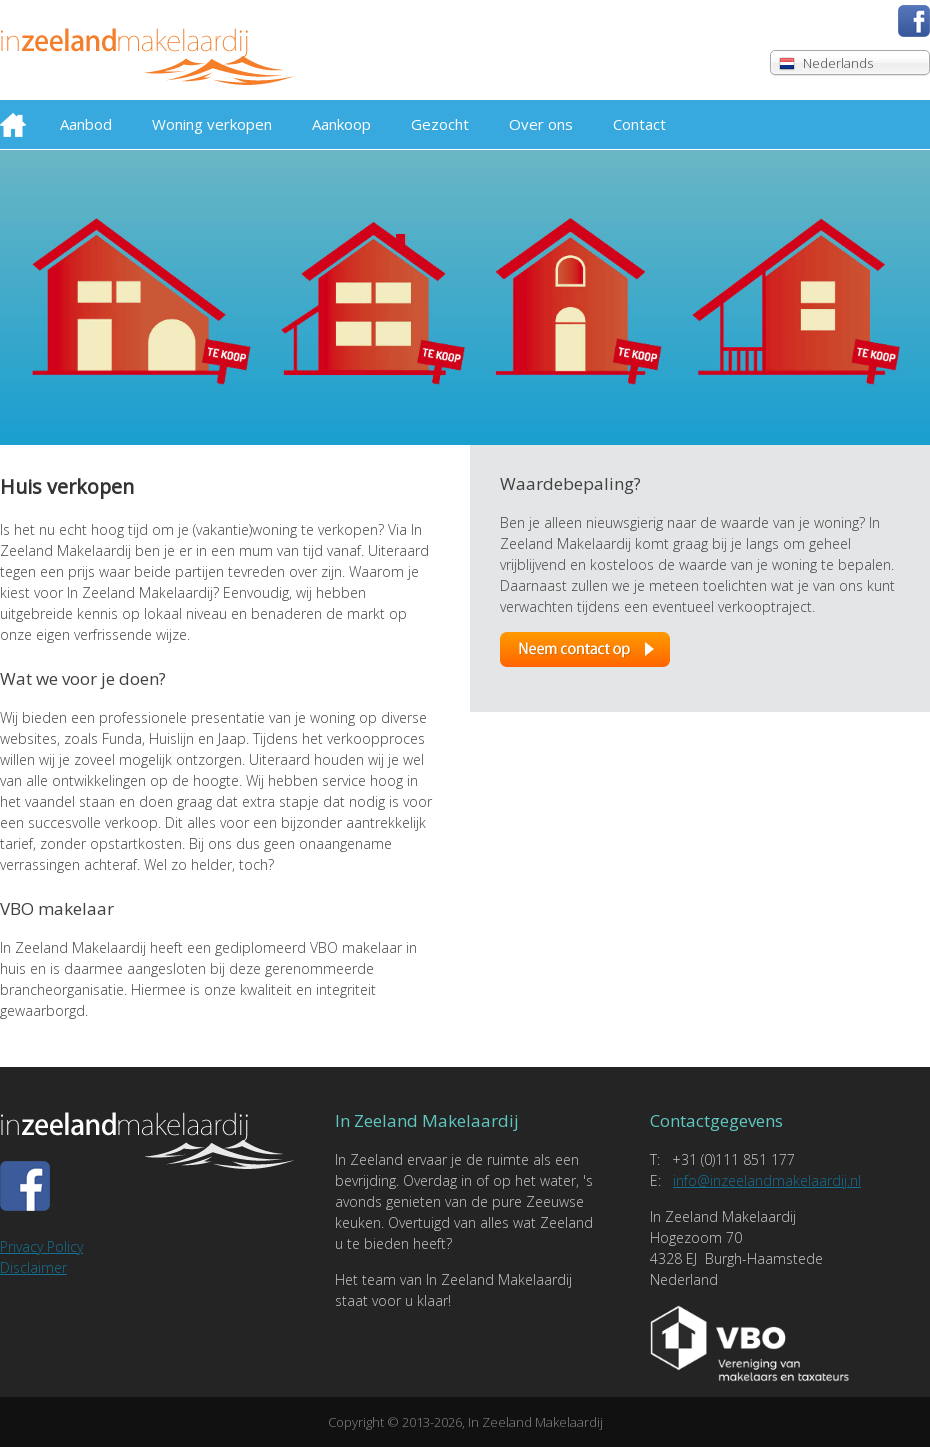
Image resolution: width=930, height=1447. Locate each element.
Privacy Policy (41, 1246)
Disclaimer (33, 1267)
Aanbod (86, 124)
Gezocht (440, 124)
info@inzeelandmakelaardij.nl (767, 1180)
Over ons (541, 124)
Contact (639, 124)
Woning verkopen (212, 124)
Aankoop (341, 124)
